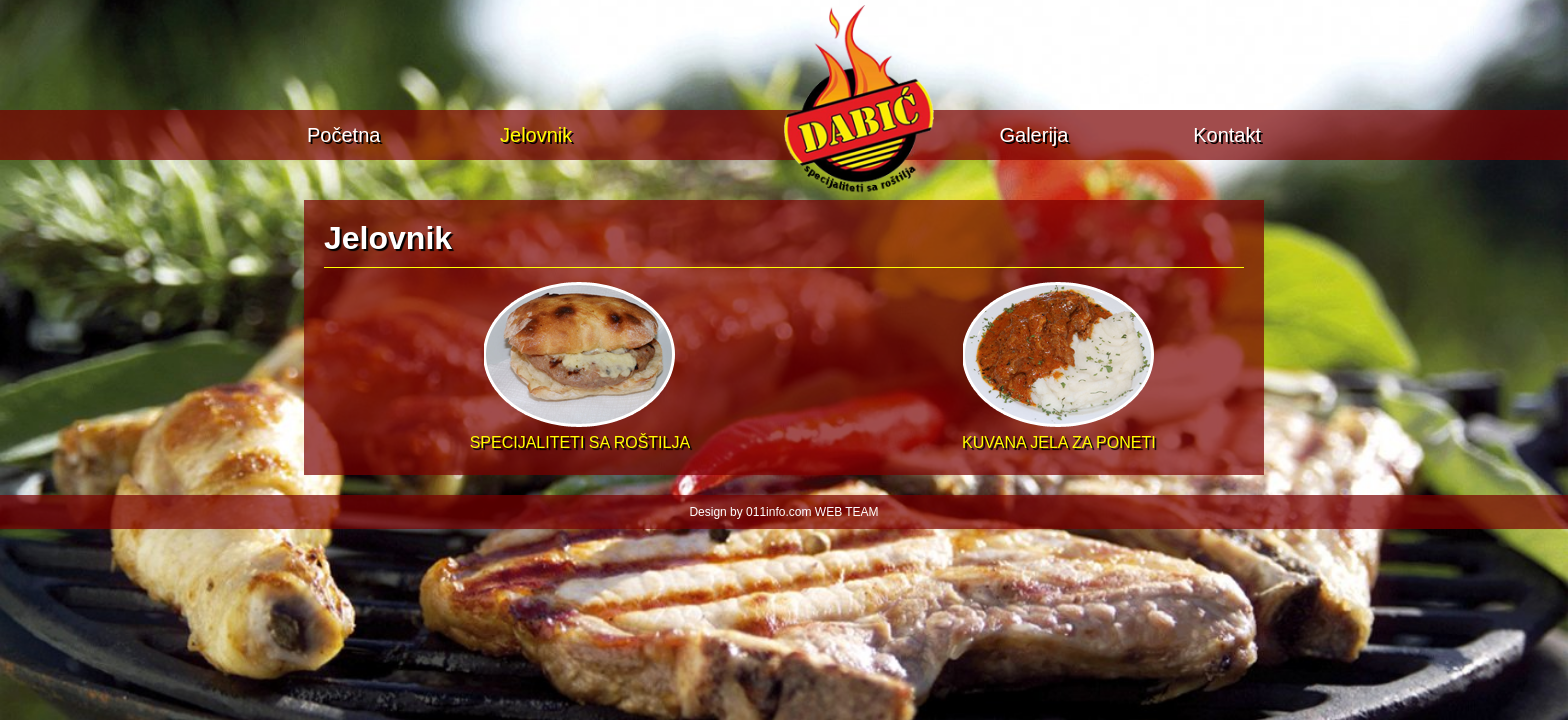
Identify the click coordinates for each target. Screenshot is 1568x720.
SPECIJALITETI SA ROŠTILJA (580, 433)
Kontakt (1227, 135)
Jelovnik (536, 135)
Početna (343, 135)
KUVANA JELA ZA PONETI (1059, 433)
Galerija (1033, 135)
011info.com (778, 512)
